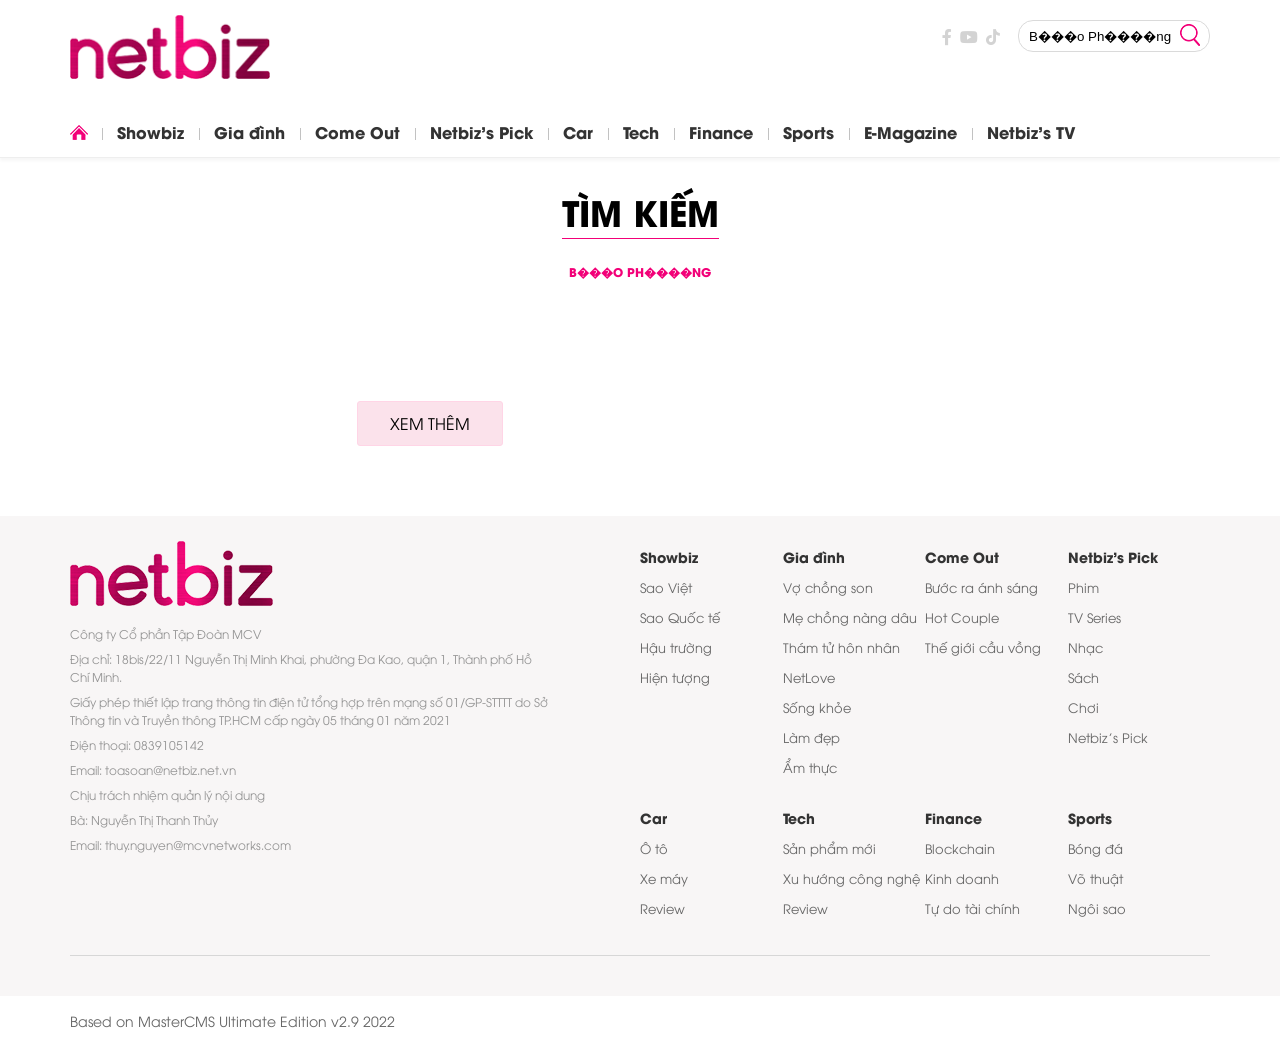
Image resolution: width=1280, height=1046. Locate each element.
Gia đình (249, 131)
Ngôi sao (1097, 908)
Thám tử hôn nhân (841, 647)
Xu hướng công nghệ (851, 878)
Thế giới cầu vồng (983, 647)
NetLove (809, 677)
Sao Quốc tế (680, 617)
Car (578, 131)
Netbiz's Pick (481, 131)
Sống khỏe (817, 707)
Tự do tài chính (972, 908)
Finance (721, 131)
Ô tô (654, 848)
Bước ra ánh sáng (981, 587)
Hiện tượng (675, 677)
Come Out (357, 131)
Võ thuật (1095, 878)
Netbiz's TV (1031, 131)
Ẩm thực (810, 767)
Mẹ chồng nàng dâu (850, 617)
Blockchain (960, 848)
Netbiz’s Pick (1108, 737)
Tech (641, 131)
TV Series (1094, 617)
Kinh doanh (962, 878)
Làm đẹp (811, 737)
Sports (808, 131)
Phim (1083, 587)
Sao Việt (666, 587)
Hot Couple (962, 617)
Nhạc (1085, 647)
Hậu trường (676, 647)
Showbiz (150, 131)
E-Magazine (910, 131)
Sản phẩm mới (829, 848)
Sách (1083, 677)
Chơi (1083, 707)
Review (662, 908)
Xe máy (664, 878)
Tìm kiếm (640, 210)
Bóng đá (1095, 848)
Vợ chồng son (828, 587)
